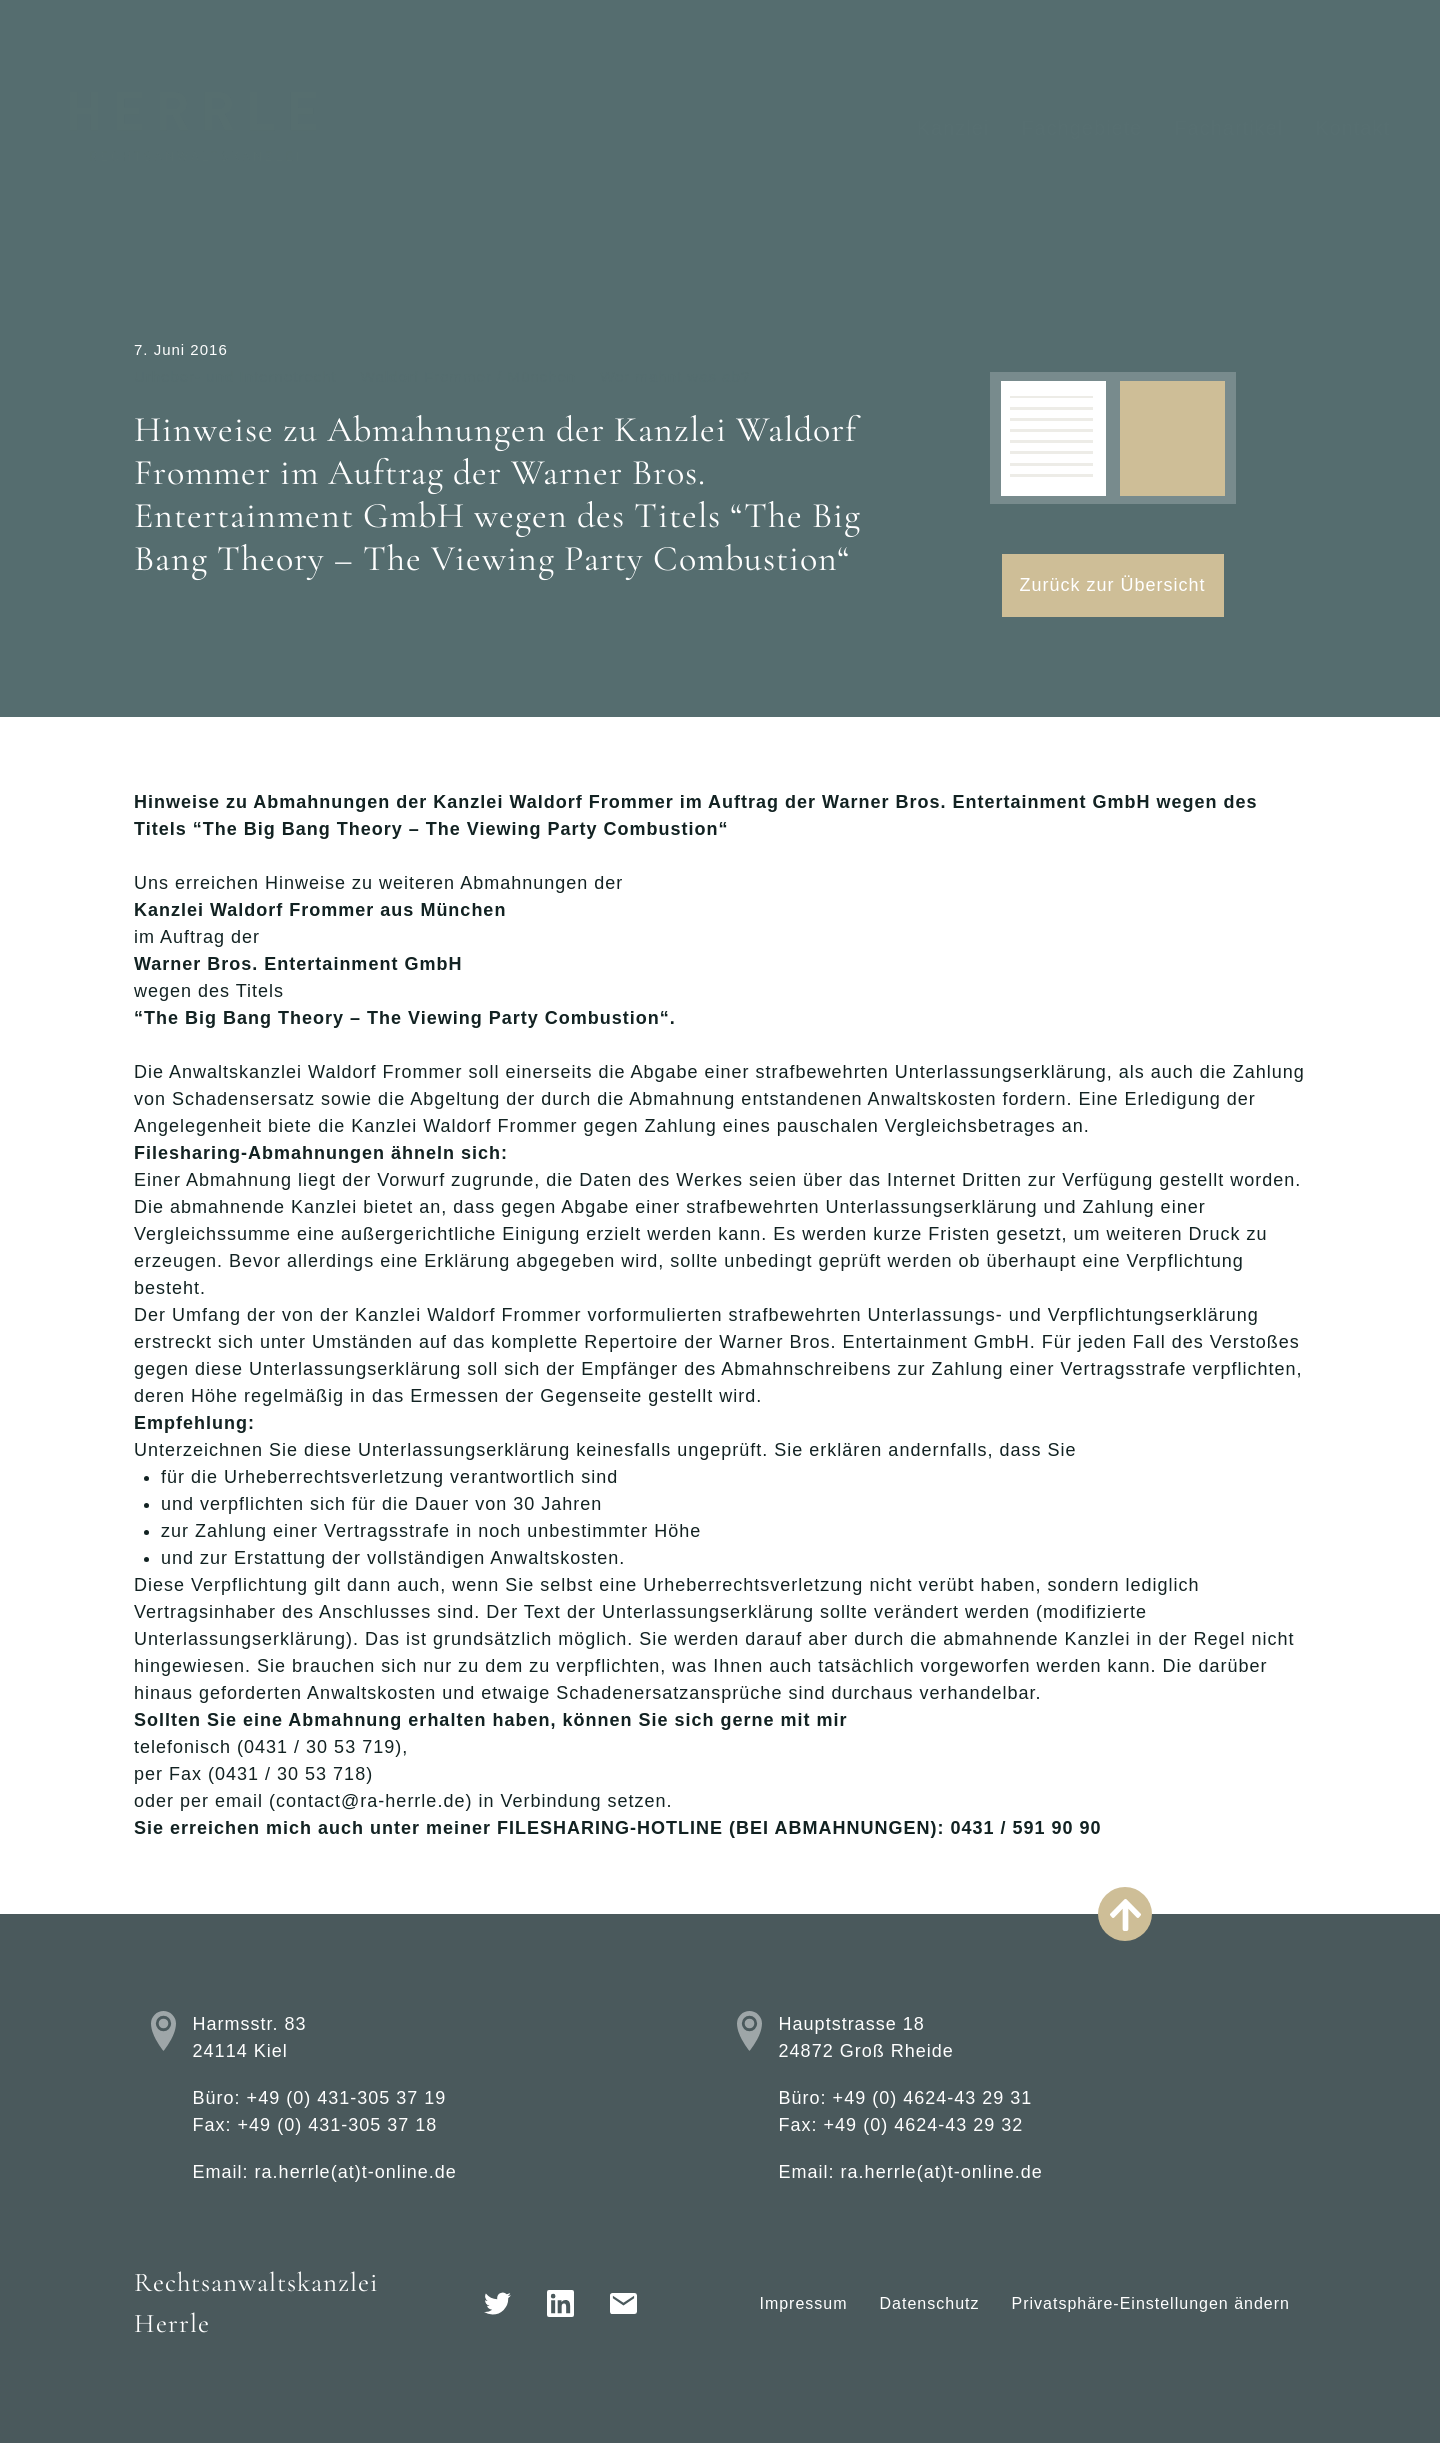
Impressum (803, 2303)
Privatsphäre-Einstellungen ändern (1151, 2303)
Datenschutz (930, 2303)
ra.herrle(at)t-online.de (356, 2172)
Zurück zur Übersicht (1113, 585)
